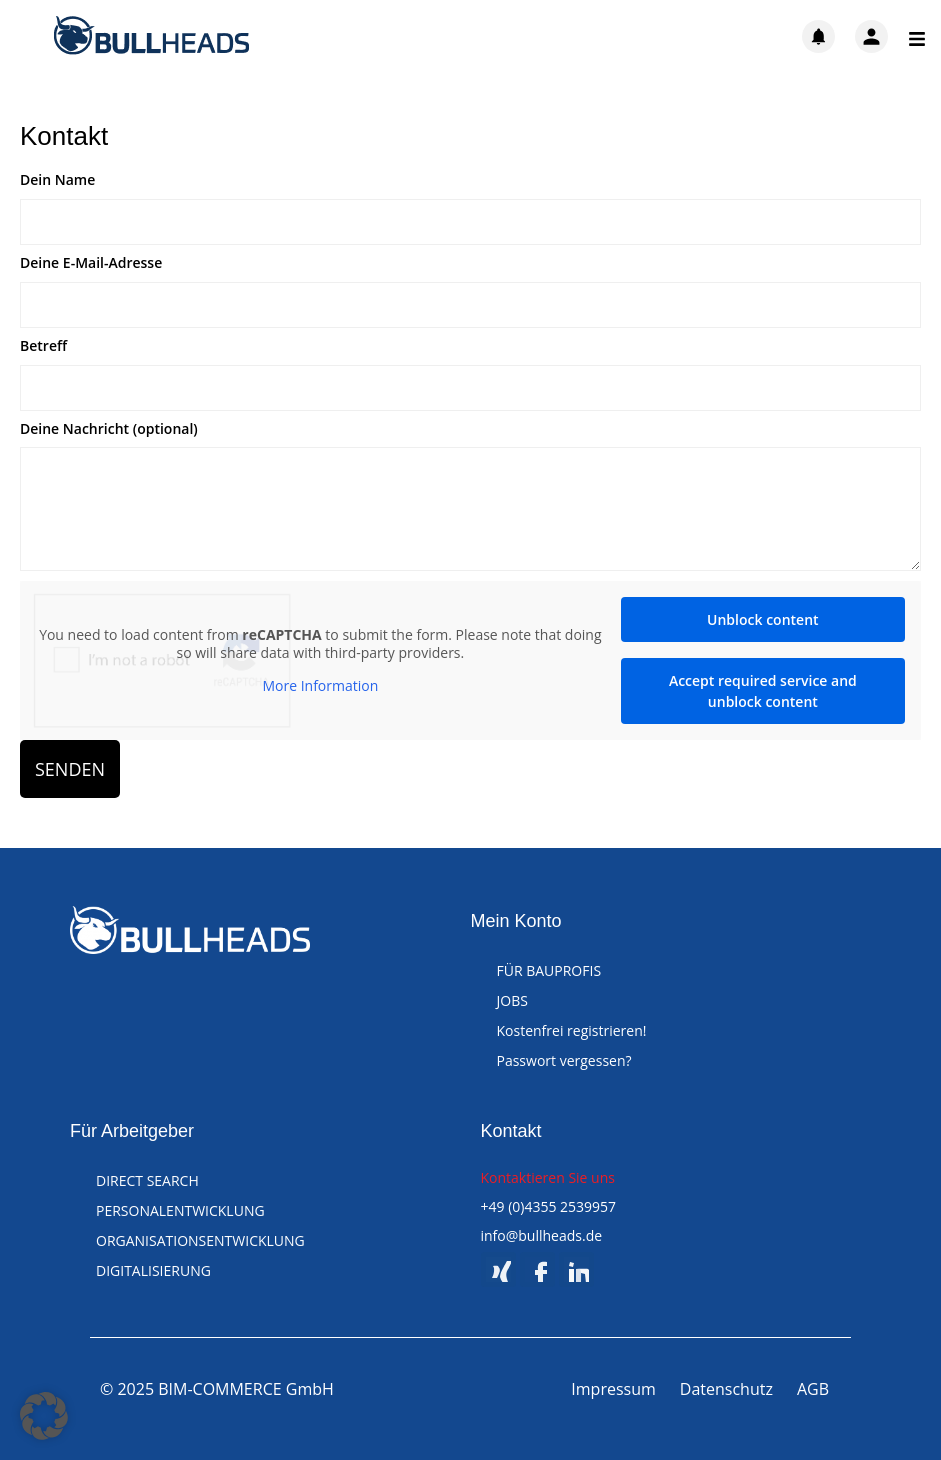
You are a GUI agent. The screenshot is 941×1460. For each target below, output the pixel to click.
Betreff (43, 346)
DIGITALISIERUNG (153, 1270)
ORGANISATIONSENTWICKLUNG (200, 1240)
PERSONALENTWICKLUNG (180, 1210)
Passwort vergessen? (564, 1060)
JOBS (512, 1000)
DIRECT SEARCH (147, 1180)
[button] (44, 1416)
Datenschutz (726, 1389)
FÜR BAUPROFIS (549, 970)
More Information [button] (320, 687)
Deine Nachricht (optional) (109, 429)
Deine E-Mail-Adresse (91, 263)
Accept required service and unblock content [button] (763, 691)
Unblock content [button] (763, 619)
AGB (813, 1389)
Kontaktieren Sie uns (548, 1177)
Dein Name (57, 180)
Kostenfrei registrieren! (572, 1030)
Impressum (613, 1389)
